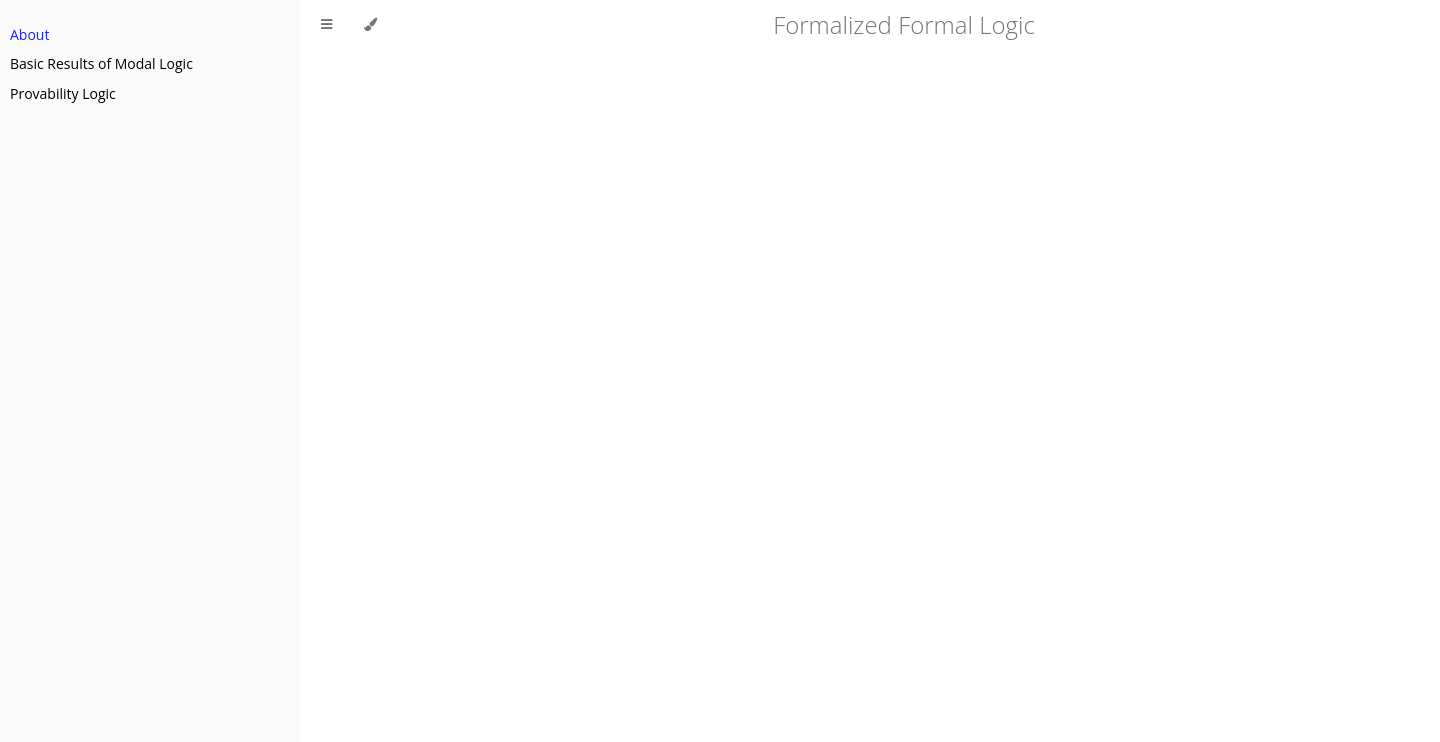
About (29, 34)
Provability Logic (63, 93)
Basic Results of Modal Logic (101, 63)
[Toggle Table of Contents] (326, 25)
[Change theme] (370, 25)
